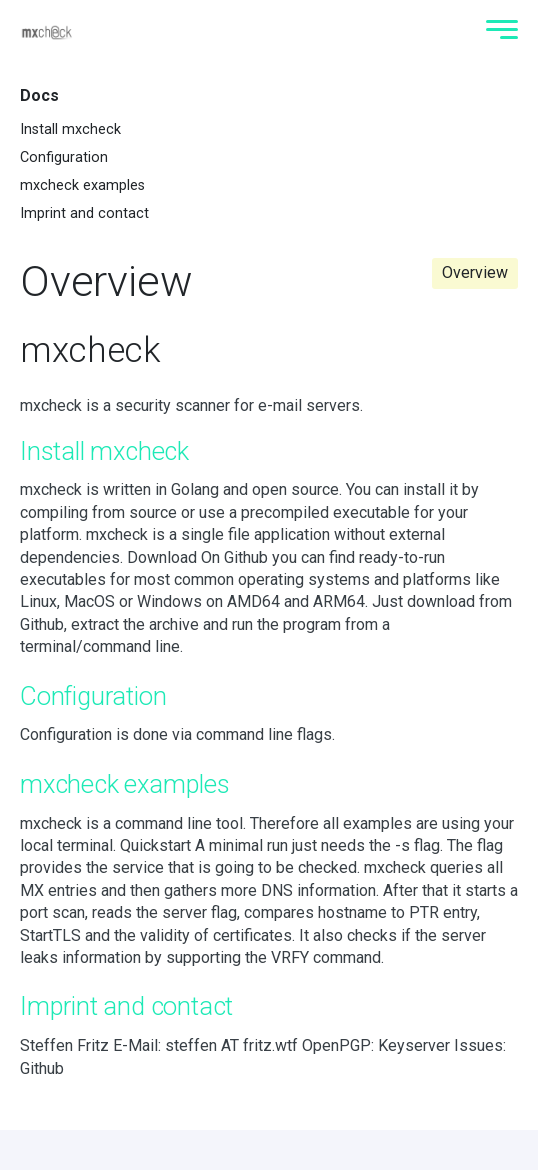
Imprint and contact (84, 213)
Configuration (64, 157)
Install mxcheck (70, 129)
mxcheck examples (82, 185)
